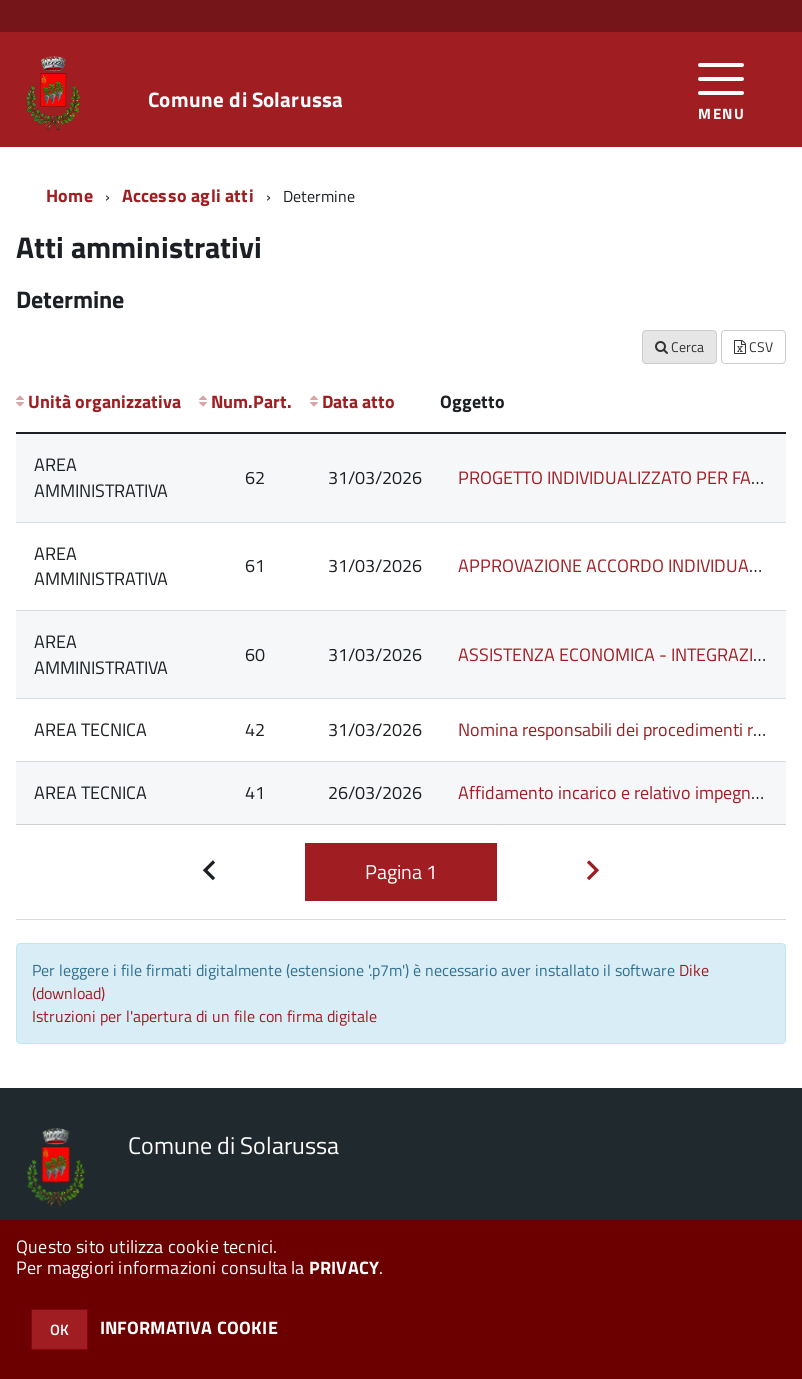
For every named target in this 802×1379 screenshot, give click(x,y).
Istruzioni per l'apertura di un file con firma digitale (204, 1016)
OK (59, 1329)
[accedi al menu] (721, 89)
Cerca (679, 346)
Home (69, 195)
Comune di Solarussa (245, 99)
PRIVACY (344, 1267)
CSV (753, 346)
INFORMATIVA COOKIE (189, 1327)
